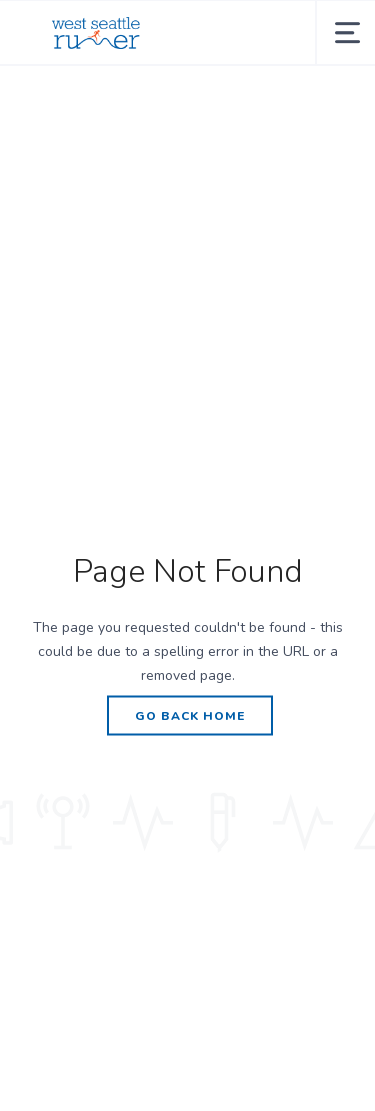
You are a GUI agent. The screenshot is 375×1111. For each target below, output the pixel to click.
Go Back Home (190, 715)
